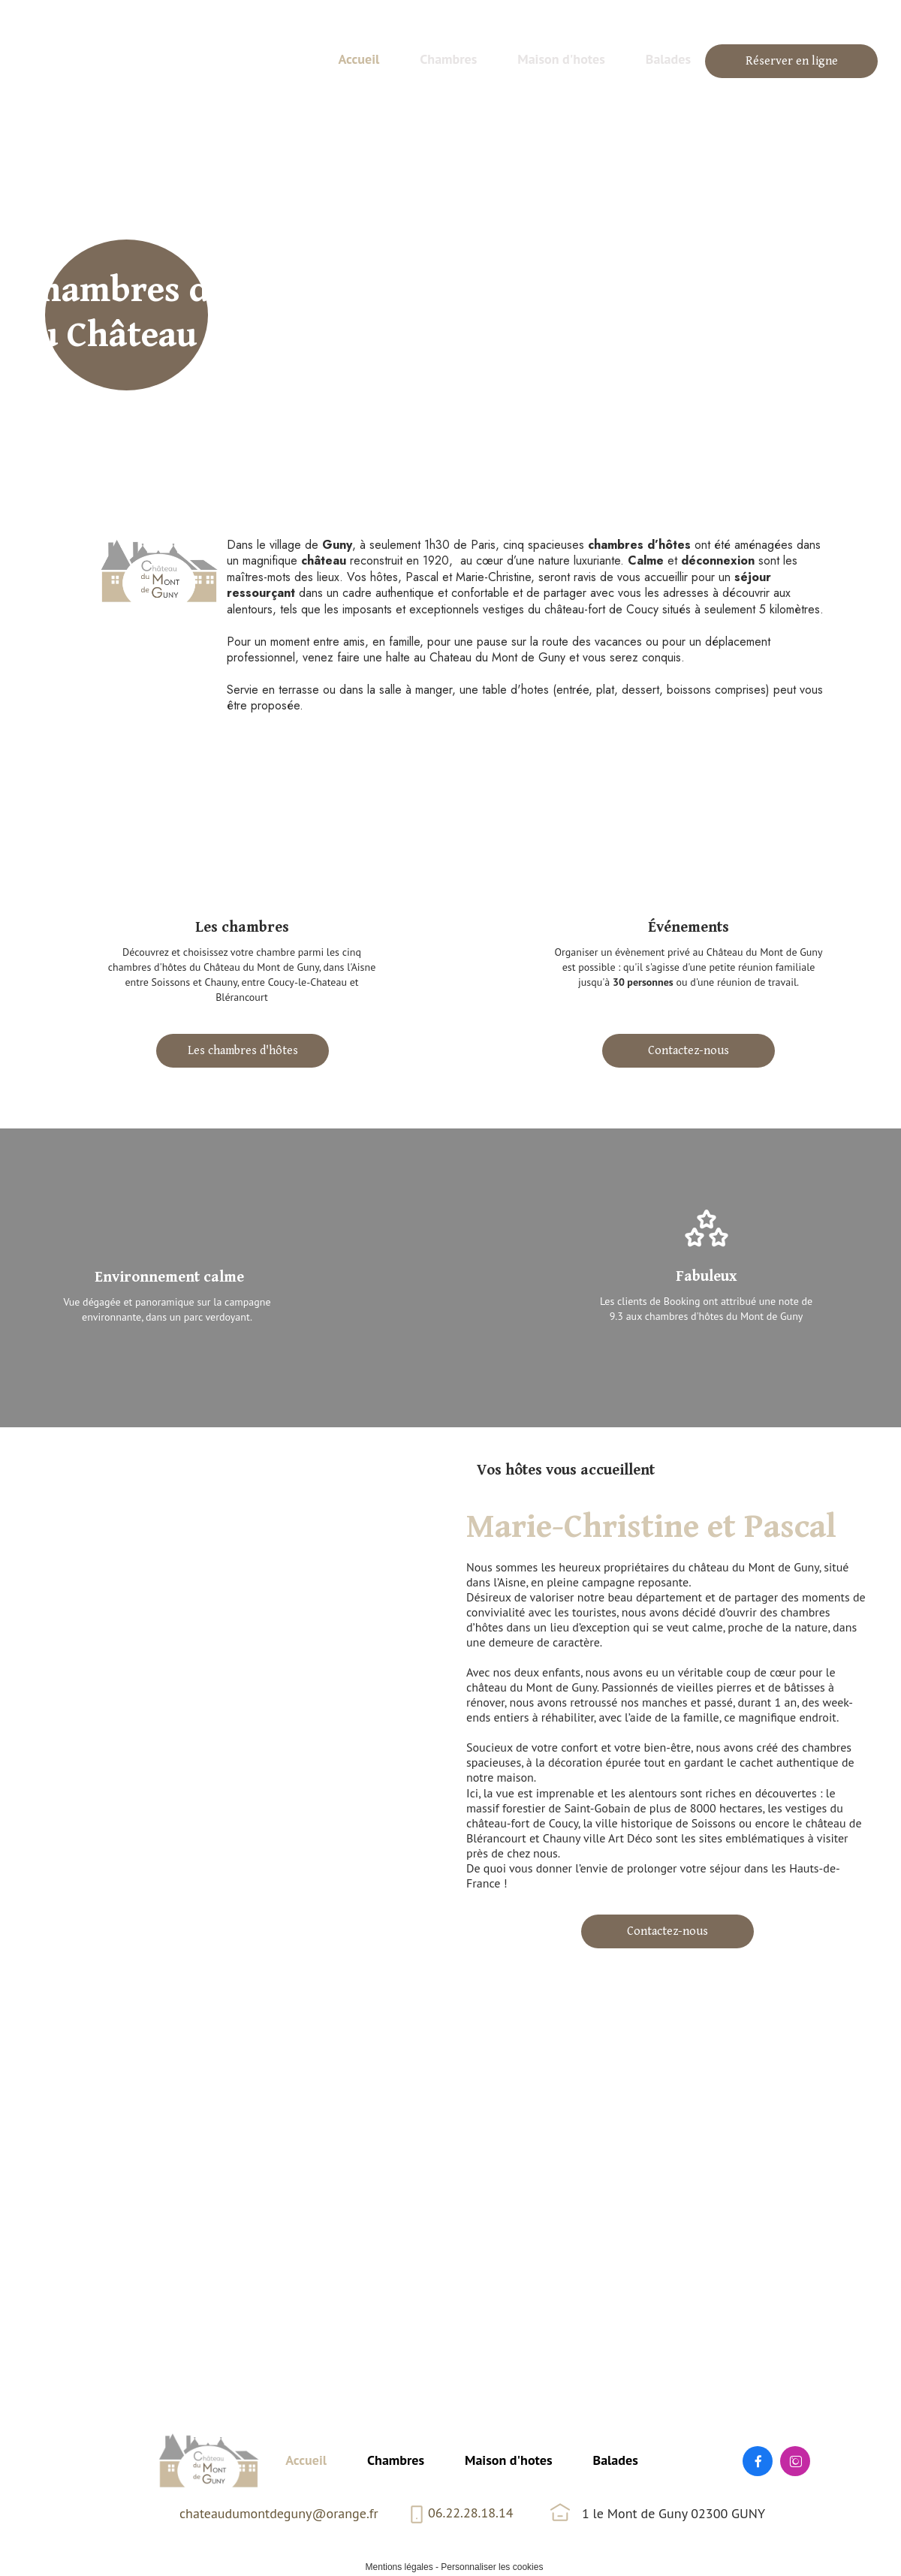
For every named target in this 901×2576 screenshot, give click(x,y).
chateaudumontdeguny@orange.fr (278, 2513)
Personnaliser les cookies (492, 2567)
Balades (615, 2460)
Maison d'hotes (508, 2460)
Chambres (395, 2460)
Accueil (306, 2460)
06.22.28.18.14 (471, 2512)
